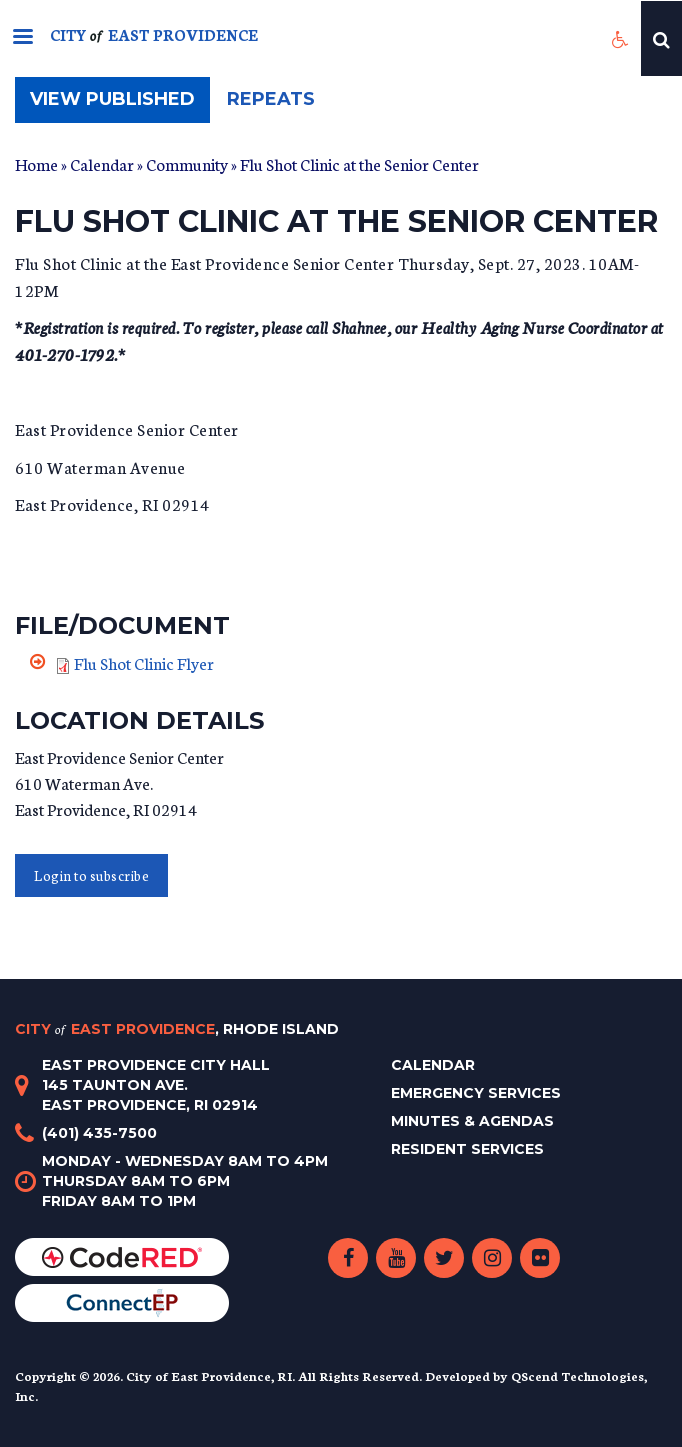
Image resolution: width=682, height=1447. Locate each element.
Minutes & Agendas (472, 1121)
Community (187, 163)
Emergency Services (476, 1093)
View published (120, 104)
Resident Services (467, 1149)
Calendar (102, 163)
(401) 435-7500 (99, 1133)
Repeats (271, 99)
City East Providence (177, 1029)
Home (36, 163)
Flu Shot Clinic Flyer (144, 662)
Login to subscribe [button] (91, 875)
